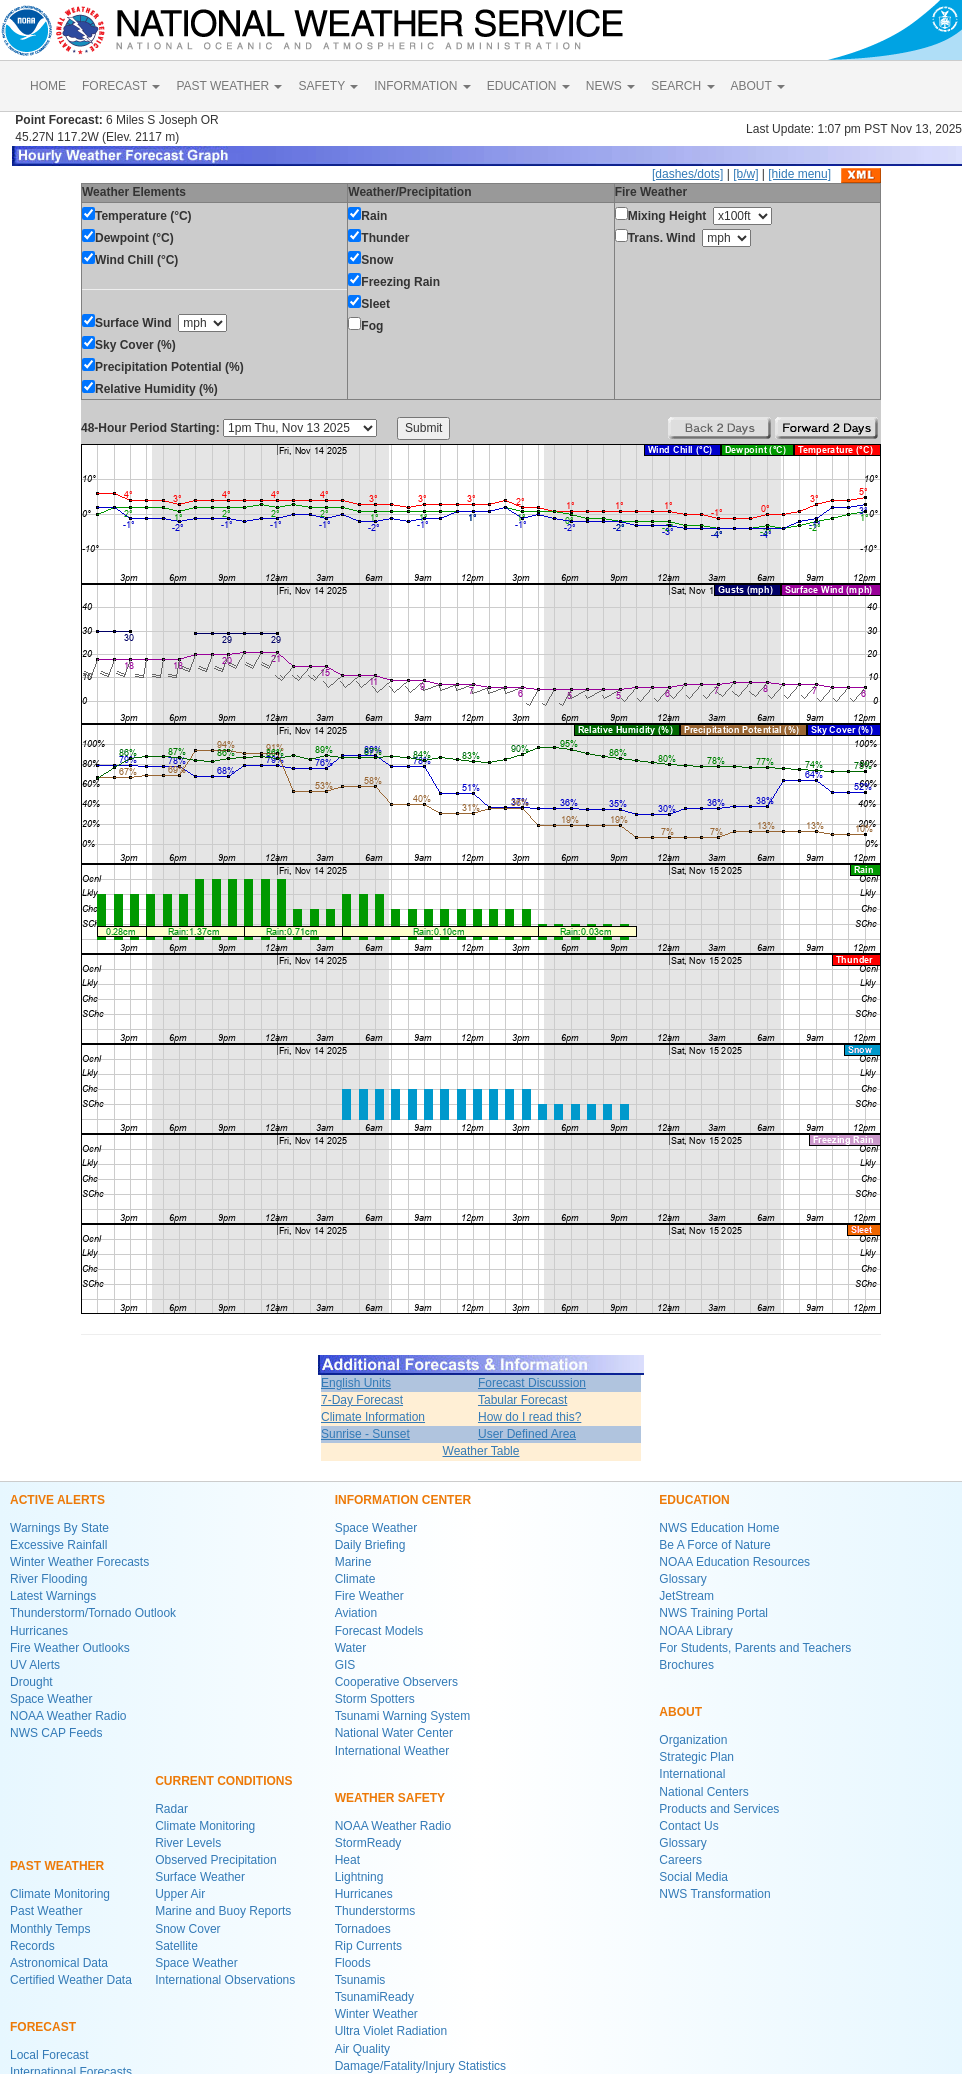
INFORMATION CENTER (403, 1500)
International (692, 1774)
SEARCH (682, 86)
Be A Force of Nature (714, 1545)
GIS (345, 1665)
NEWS (610, 86)
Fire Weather (369, 1596)
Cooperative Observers (396, 1682)
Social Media (693, 1877)
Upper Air (180, 1894)
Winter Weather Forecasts (79, 1562)
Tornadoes (363, 1929)
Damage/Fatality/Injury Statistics (420, 2066)
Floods (353, 1963)
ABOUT (758, 86)
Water (351, 1648)
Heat (347, 1860)
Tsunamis (360, 1980)
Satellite (176, 1946)
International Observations (225, 1980)
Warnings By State (59, 1528)
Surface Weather (200, 1877)
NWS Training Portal (713, 1613)
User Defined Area (527, 1434)
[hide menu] (799, 174)
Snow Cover (187, 1929)
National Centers (703, 1792)
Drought (31, 1682)
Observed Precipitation (215, 1860)
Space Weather (51, 1699)
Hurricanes (39, 1631)
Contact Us (688, 1826)
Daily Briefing (370, 1545)
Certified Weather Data (71, 1980)
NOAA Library (695, 1631)
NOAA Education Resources (734, 1562)
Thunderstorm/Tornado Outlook (93, 1613)
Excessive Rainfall (58, 1545)
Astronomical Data (59, 1963)
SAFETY (328, 86)
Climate (355, 1579)
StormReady (368, 1843)
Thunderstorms (375, 1911)
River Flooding (48, 1579)
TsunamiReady (374, 1997)
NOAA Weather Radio (68, 1716)
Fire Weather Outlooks (70, 1648)
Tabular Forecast (522, 1400)
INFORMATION (422, 86)
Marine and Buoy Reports (223, 1911)
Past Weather (46, 1911)
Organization (693, 1740)
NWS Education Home (719, 1528)
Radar (171, 1809)
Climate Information (373, 1417)
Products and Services (719, 1809)
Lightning (359, 1877)
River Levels (188, 1843)
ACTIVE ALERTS (57, 1500)
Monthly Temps (50, 1929)
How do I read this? (529, 1417)
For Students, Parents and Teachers (755, 1648)
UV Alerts (35, 1665)
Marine (353, 1562)
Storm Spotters (375, 1699)
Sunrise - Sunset (365, 1434)
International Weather (392, 1751)
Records (32, 1946)
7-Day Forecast (362, 1400)
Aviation (356, 1613)
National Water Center (394, 1733)
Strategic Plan (696, 1757)
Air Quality (362, 2049)
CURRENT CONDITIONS (223, 1781)
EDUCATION (528, 86)
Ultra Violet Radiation (391, 2031)
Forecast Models (379, 1631)
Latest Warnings (53, 1596)
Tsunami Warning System (403, 1716)
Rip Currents (368, 1946)
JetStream (686, 1596)
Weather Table (481, 1451)
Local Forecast (49, 2055)
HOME (48, 86)
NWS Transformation (714, 1894)
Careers (680, 1860)
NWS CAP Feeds (56, 1733)
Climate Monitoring (60, 1894)
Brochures (686, 1665)
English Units (356, 1383)
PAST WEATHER (229, 86)
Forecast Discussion (532, 1383)
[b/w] (745, 174)
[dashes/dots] (687, 174)
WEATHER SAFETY (390, 1798)
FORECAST (121, 86)
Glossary (682, 1579)
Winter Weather (376, 2014)
